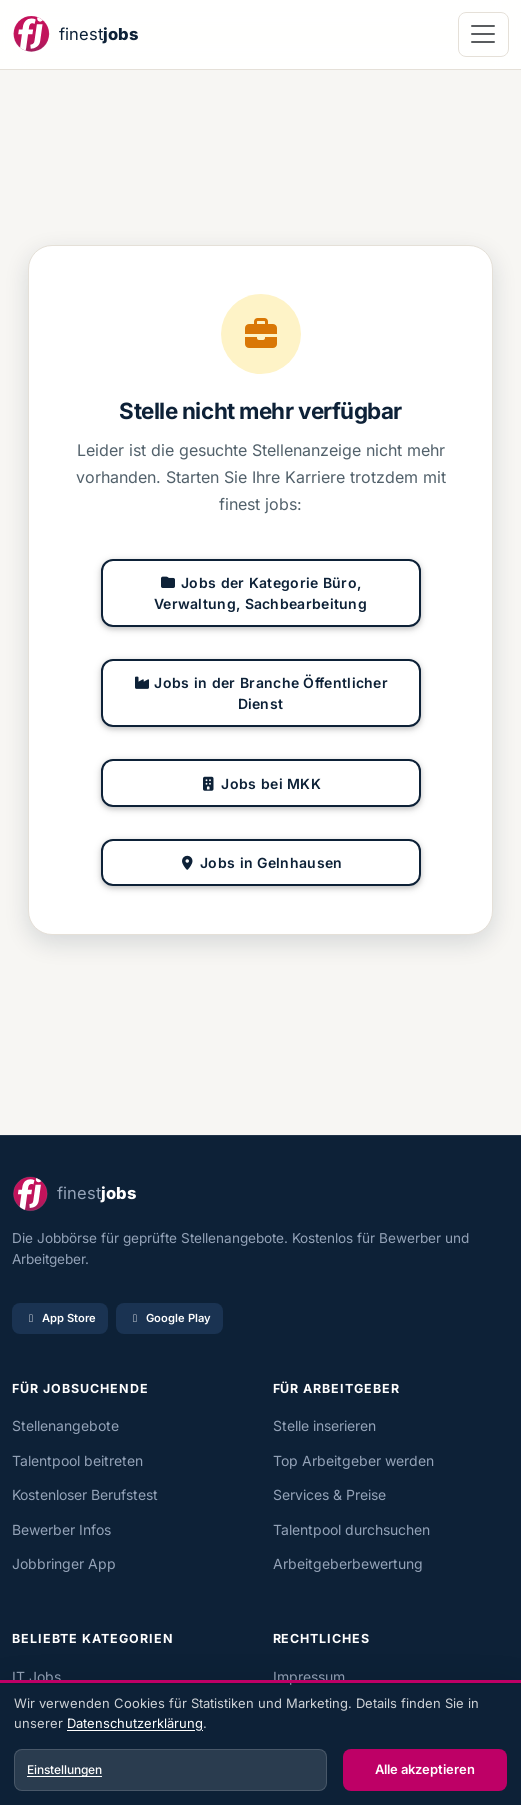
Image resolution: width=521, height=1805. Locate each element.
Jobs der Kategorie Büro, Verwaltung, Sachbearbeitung (260, 593)
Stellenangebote (65, 1425)
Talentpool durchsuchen (351, 1529)
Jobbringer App (64, 1563)
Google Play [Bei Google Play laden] (169, 1318)
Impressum (309, 1676)
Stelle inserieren (324, 1425)
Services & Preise (329, 1494)
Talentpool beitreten (77, 1460)
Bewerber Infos (61, 1529)
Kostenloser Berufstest (85, 1494)
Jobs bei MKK (260, 783)
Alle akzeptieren (425, 1769)
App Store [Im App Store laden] (60, 1318)
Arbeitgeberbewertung (348, 1563)
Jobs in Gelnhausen (261, 862)
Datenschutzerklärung (135, 1723)
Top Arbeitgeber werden (353, 1460)
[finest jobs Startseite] (75, 34)
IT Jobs (36, 1676)
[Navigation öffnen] (483, 34)
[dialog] (260, 1745)
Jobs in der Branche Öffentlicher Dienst (260, 693)
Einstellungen (64, 1769)
